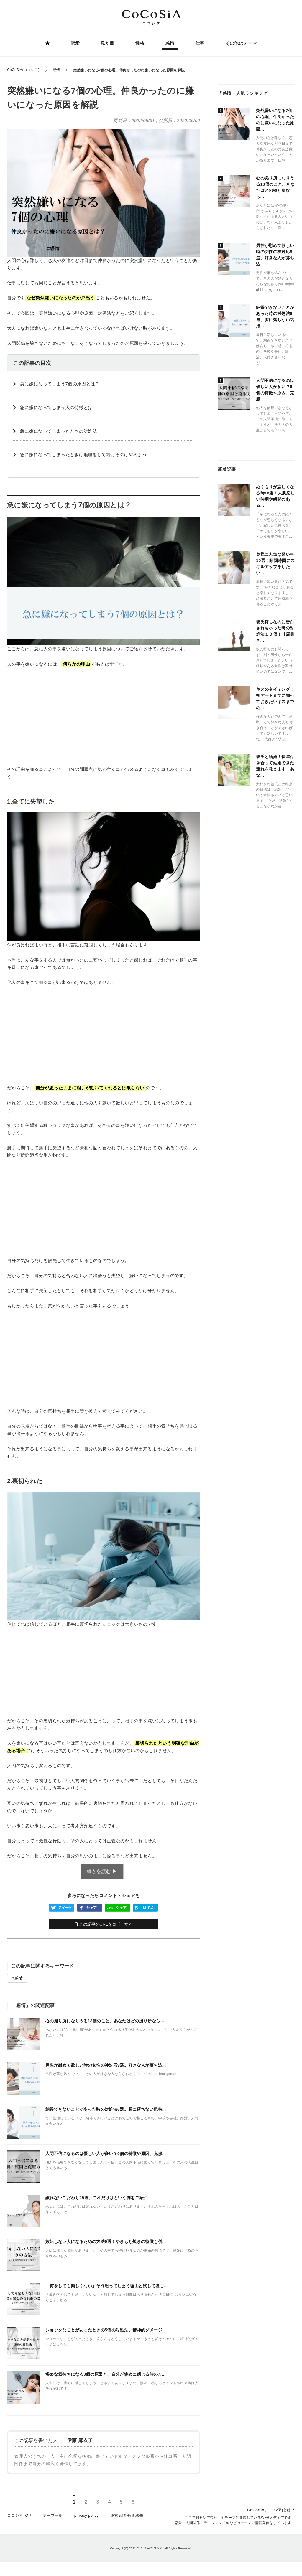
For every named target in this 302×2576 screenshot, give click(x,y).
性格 (140, 43)
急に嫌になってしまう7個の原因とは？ (60, 383)
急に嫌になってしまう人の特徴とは (56, 407)
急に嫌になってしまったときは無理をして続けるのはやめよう (83, 454)
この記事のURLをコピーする (104, 1924)
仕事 (199, 43)
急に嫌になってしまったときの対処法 (58, 430)
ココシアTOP (19, 2518)
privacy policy (86, 2518)
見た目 (107, 43)
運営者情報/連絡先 (127, 2518)
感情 (169, 43)
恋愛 (76, 43)
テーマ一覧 (53, 2518)
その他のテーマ (240, 43)
